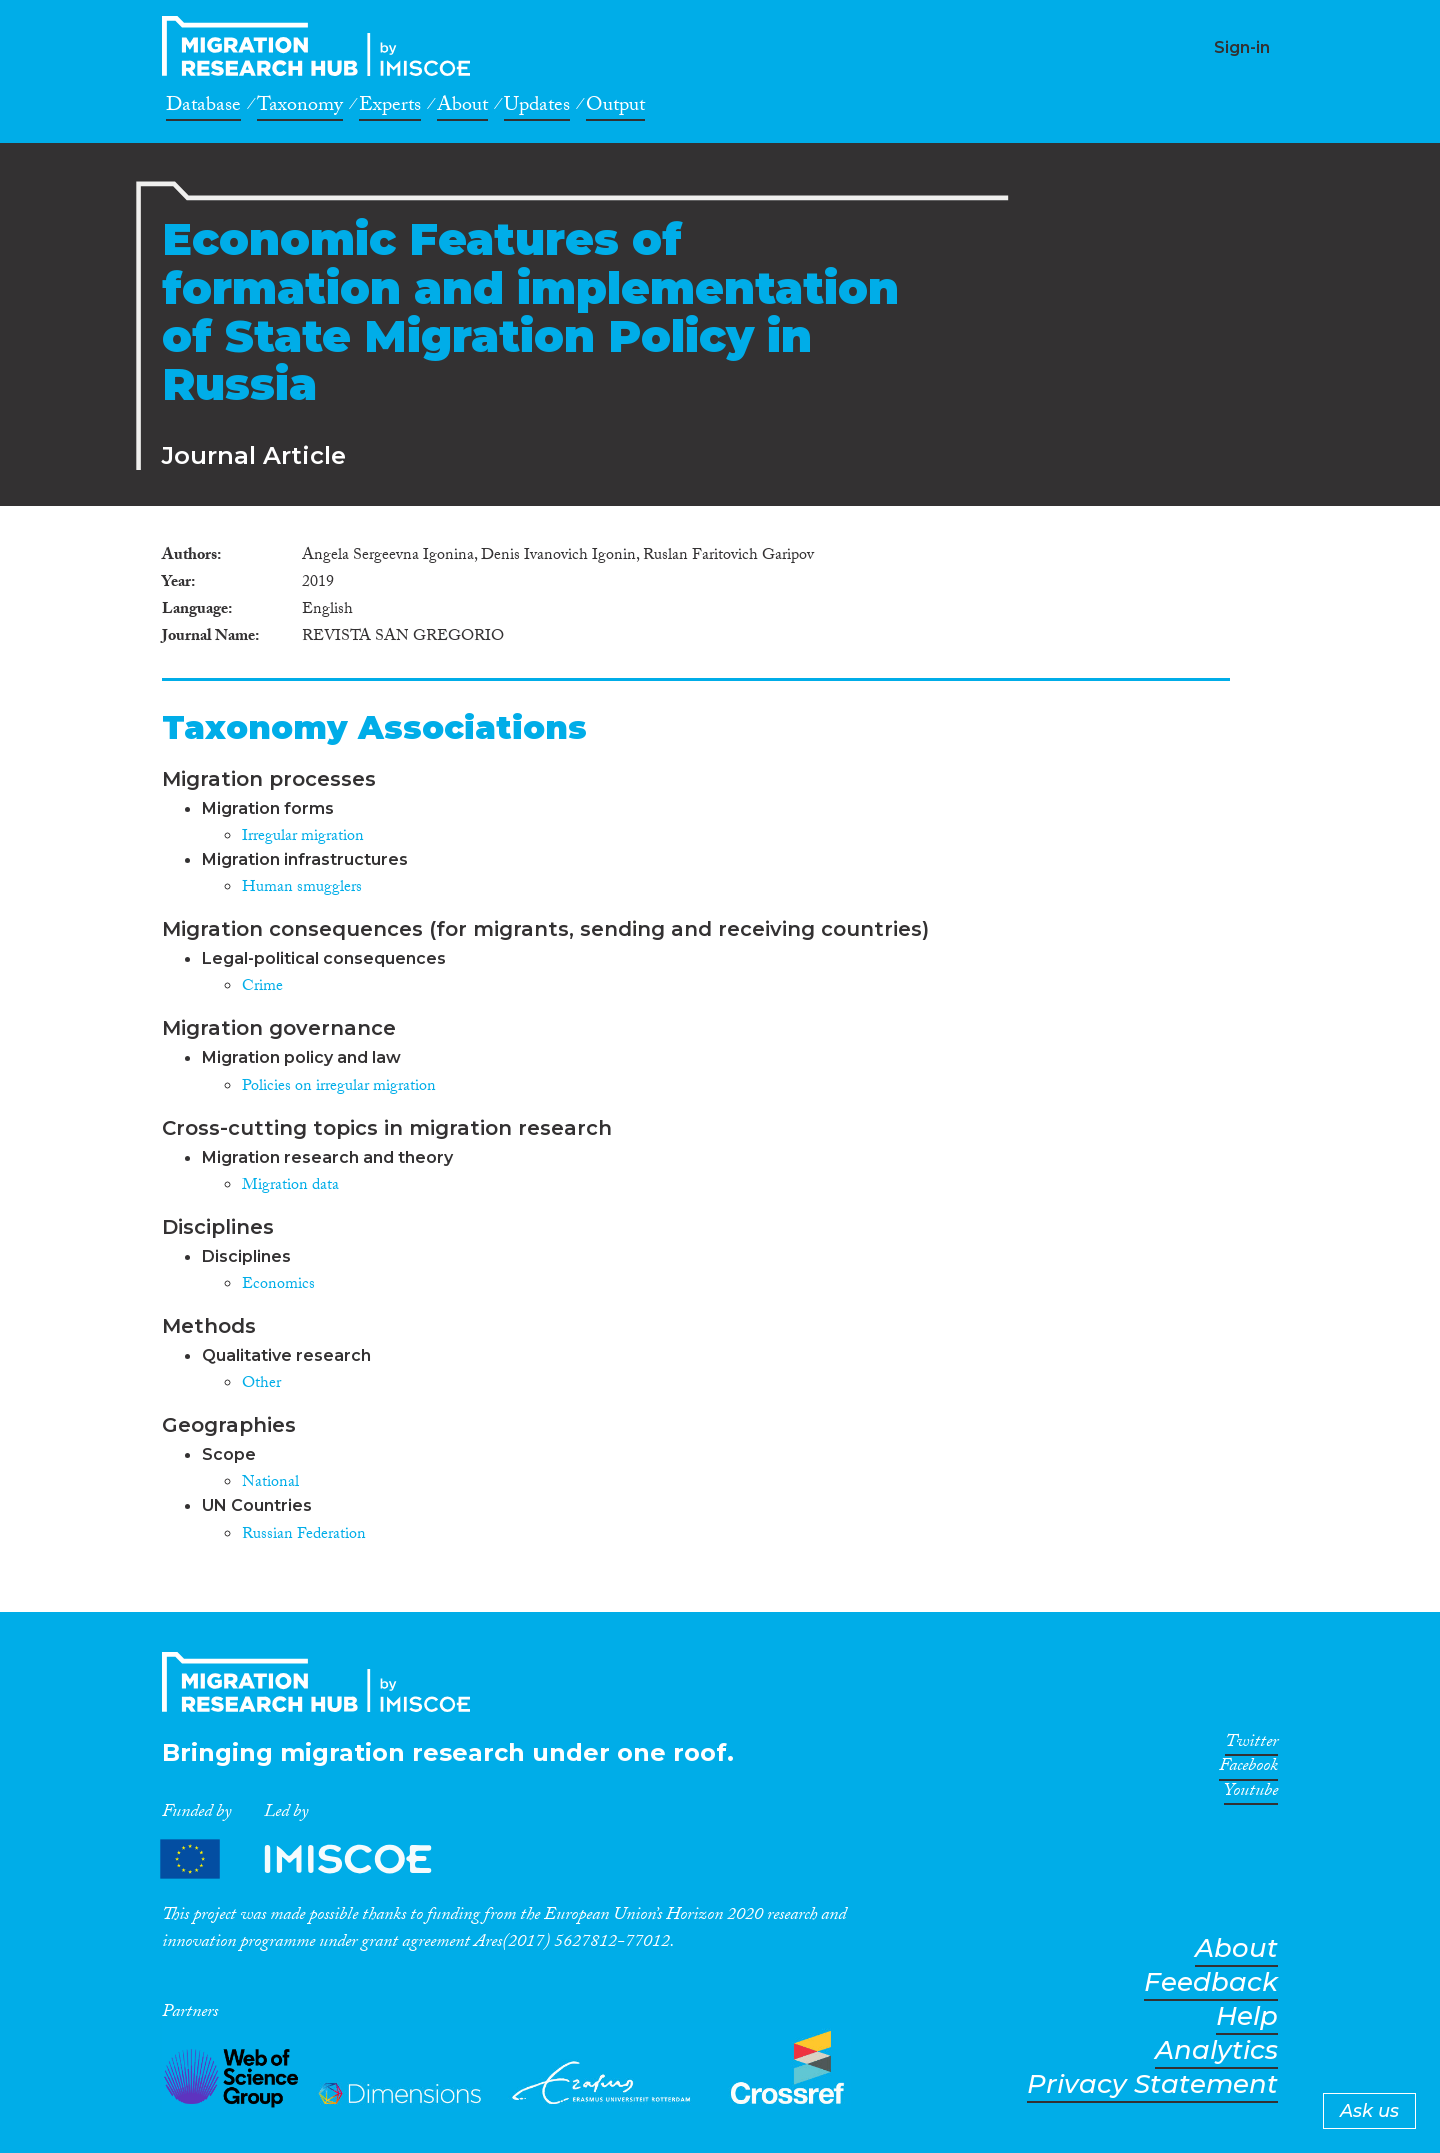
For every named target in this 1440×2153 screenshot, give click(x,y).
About (462, 108)
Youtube (1251, 1794)
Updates (537, 108)
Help (1247, 2016)
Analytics (1216, 2050)
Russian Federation (304, 1535)
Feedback (1211, 1982)
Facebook (1248, 1769)
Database (203, 108)
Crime (262, 987)
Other (261, 1384)
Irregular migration (303, 837)
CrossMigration (322, 46)
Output (615, 108)
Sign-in (1242, 47)
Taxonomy (300, 108)
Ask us (1369, 2111)
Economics (278, 1285)
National (270, 1483)
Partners (313, 1859)
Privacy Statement (1152, 2084)
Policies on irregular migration (339, 1087)
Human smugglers (302, 888)
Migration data (290, 1186)
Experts (390, 108)
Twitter (1251, 1745)
